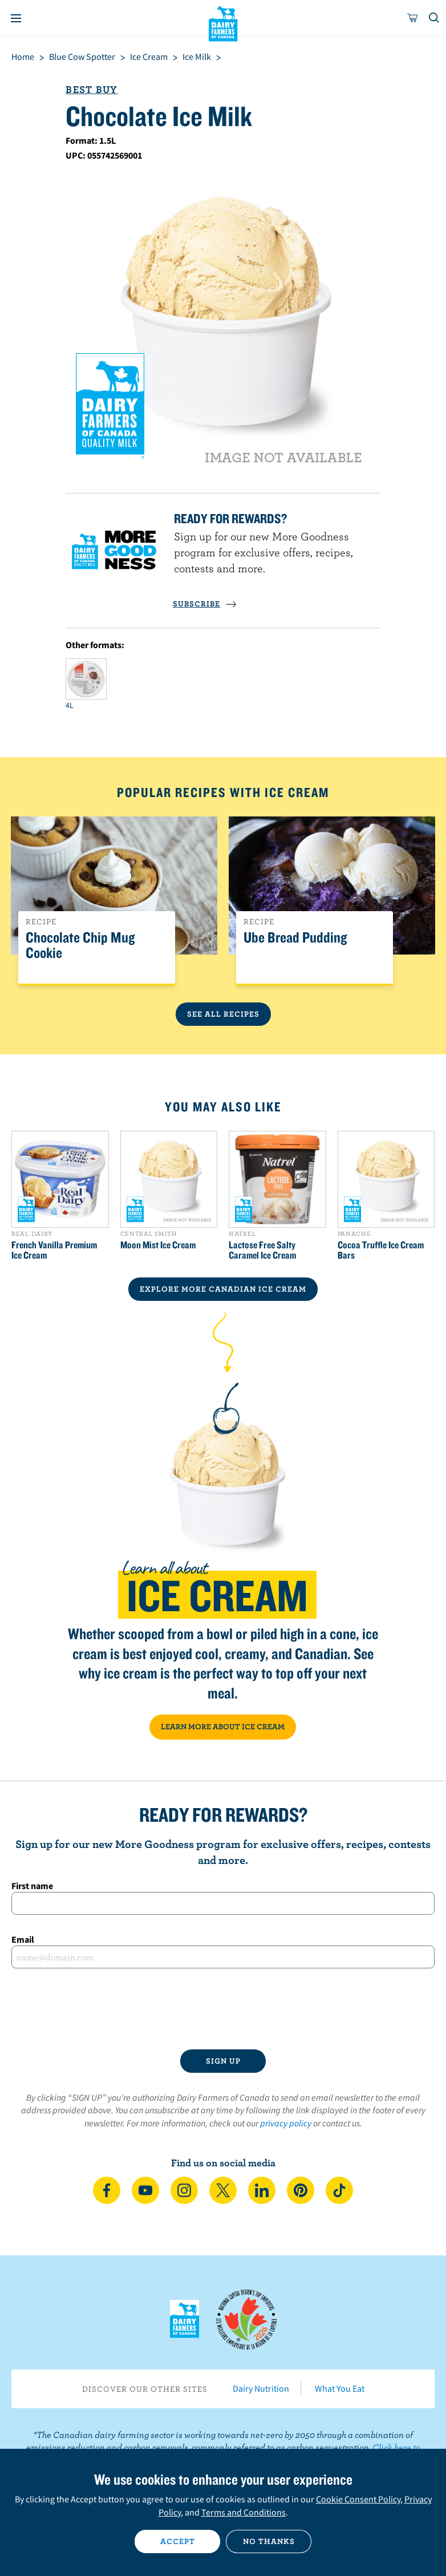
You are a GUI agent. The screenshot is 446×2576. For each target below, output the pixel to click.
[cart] (413, 18)
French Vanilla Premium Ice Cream (54, 1250)
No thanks (269, 2541)
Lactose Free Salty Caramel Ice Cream (262, 1250)
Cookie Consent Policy (358, 2499)
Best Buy (91, 89)
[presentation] (223, 2009)
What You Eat (339, 2388)
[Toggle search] (434, 18)
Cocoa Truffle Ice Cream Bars (381, 1250)
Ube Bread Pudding (295, 937)
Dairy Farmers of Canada (223, 23)
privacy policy (285, 2123)
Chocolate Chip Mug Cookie (80, 945)
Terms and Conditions (243, 2512)
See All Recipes (223, 1013)
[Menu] (16, 18)
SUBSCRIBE (205, 603)
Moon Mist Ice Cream (158, 1245)
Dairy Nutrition (261, 2388)
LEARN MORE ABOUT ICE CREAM (223, 1726)
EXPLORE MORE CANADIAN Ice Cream (223, 1288)
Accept (177, 2541)
